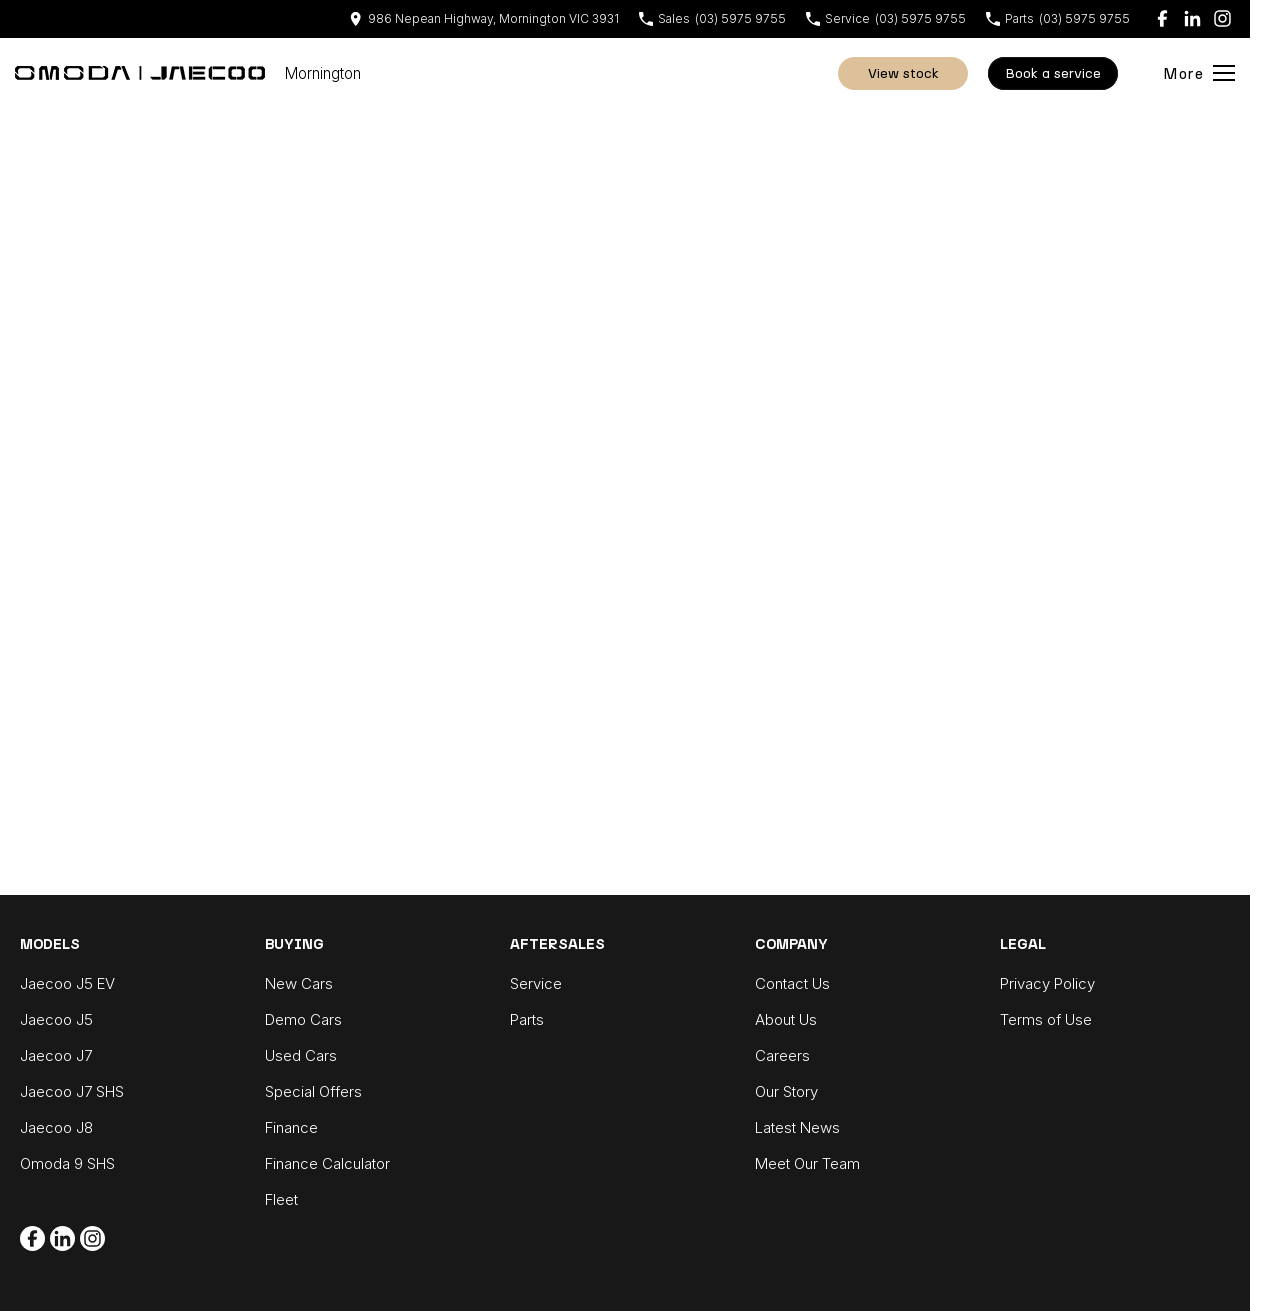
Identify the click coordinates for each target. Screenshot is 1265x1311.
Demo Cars (303, 1019)
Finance (291, 1127)
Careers (782, 1055)
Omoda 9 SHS (67, 1163)
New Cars (299, 983)
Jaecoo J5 (56, 1019)
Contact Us (792, 983)
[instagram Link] (1222, 18)
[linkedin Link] (1192, 18)
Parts (527, 1019)
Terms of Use (1046, 1019)
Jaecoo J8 (56, 1127)
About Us (786, 1019)
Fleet (281, 1199)
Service (536, 983)
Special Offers (313, 1091)
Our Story (786, 1091)
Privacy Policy (1047, 983)
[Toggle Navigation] (1199, 73)
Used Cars (301, 1055)
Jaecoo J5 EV (67, 983)
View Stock (903, 73)
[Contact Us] (484, 18)
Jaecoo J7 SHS (72, 1091)
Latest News (797, 1127)
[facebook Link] (1162, 18)
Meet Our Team (807, 1163)
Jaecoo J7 (56, 1055)
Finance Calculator (327, 1163)
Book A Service (1053, 73)
